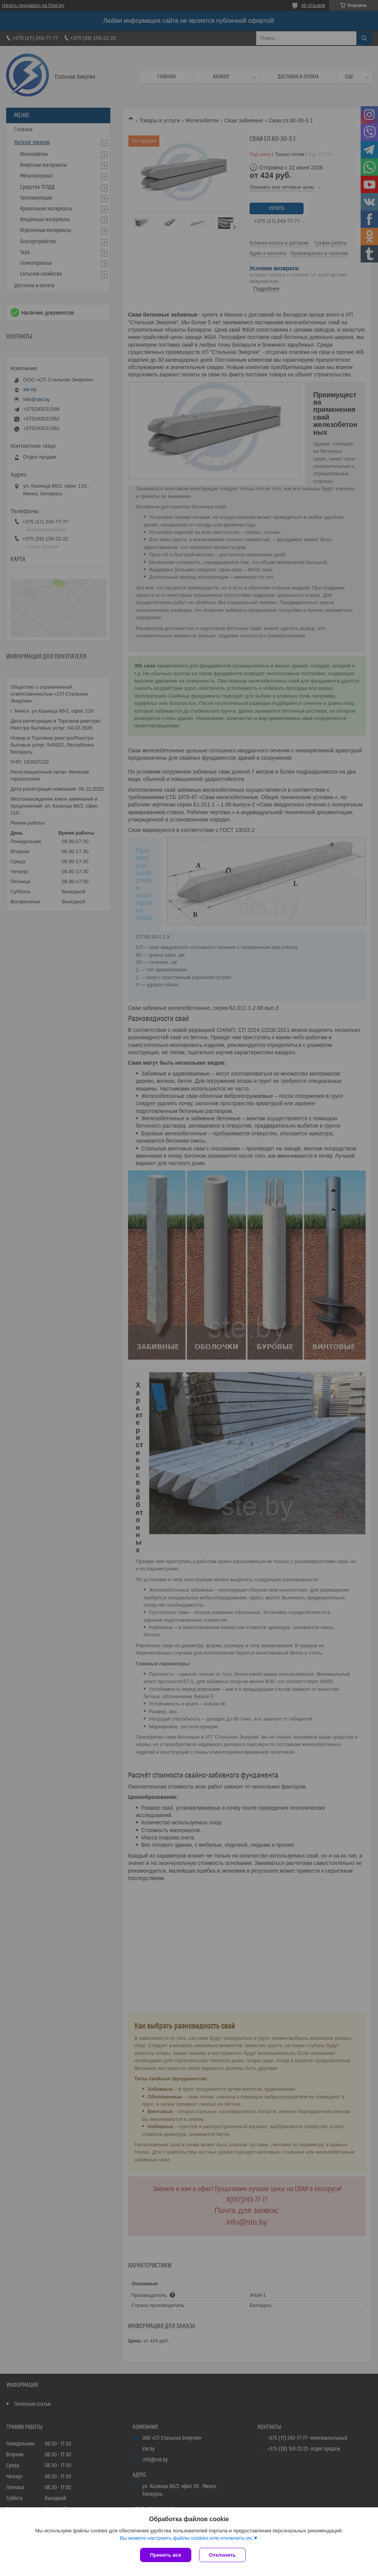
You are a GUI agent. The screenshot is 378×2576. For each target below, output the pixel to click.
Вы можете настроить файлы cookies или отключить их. (186, 2538)
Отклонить (222, 2555)
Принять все (165, 2555)
